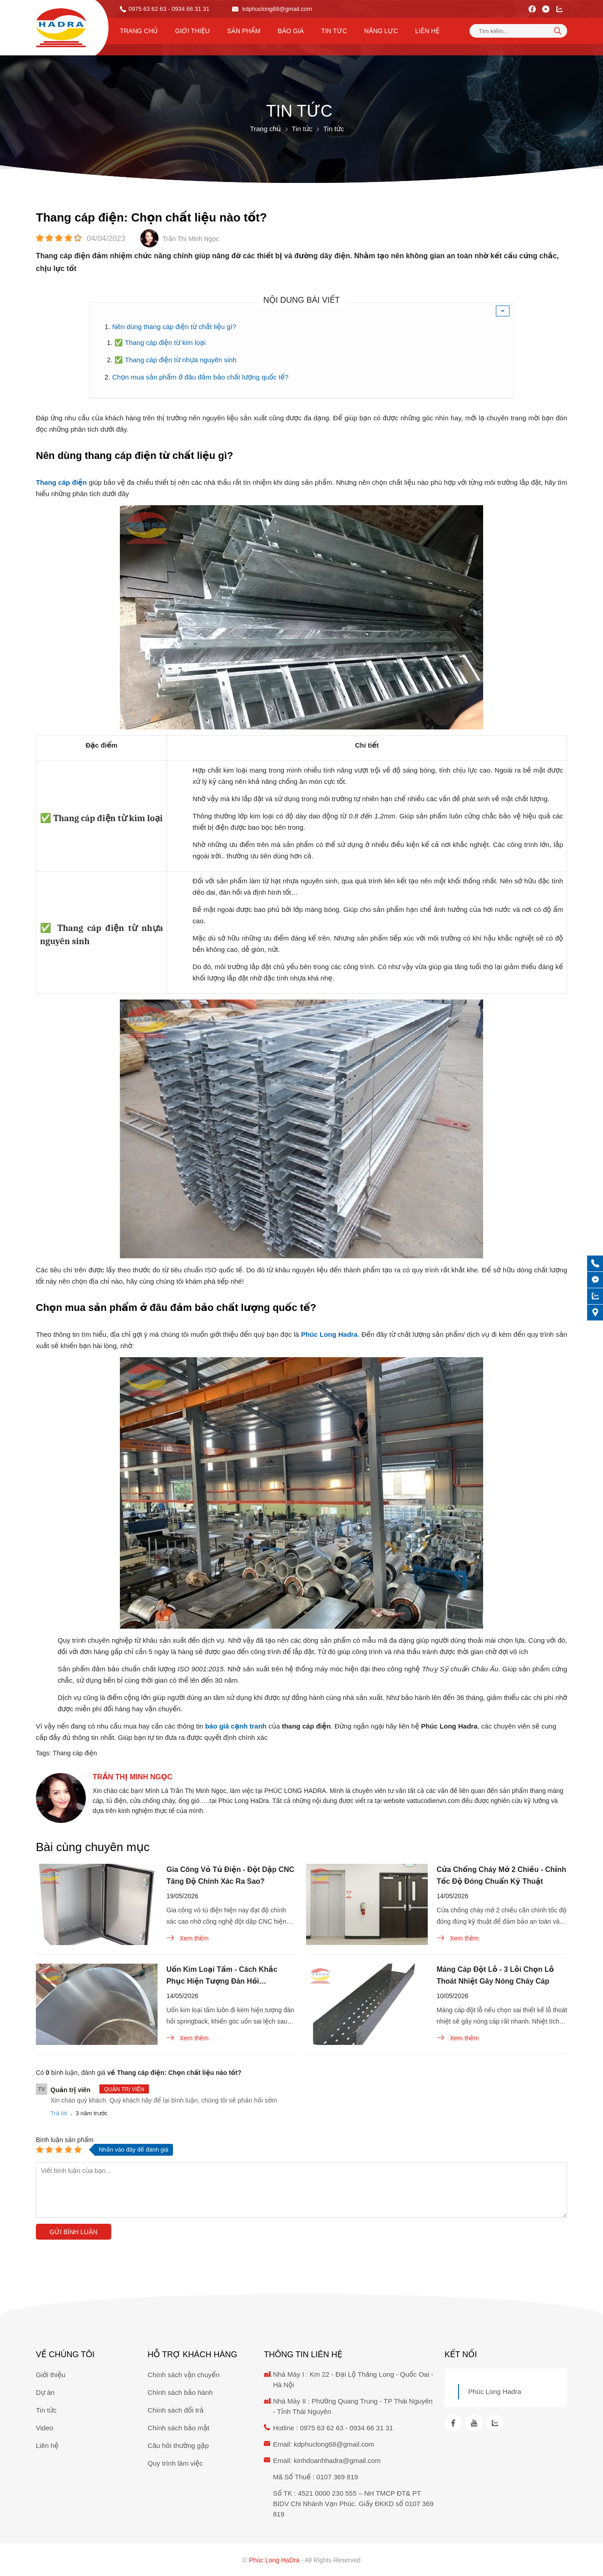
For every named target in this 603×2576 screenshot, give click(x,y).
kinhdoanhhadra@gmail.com (337, 2460)
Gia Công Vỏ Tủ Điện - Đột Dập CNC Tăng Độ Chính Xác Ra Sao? (231, 1875)
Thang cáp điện (75, 1753)
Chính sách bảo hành (180, 2392)
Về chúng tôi (65, 2354)
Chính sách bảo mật (178, 2428)
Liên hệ (427, 30)
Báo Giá (291, 30)
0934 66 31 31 (371, 2428)
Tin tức (334, 30)
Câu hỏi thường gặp (178, 2445)
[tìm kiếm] (558, 30)
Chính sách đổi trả (175, 2410)
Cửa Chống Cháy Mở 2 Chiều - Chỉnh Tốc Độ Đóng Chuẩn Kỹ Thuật (501, 1875)
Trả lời (58, 2113)
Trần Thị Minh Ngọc (133, 1777)
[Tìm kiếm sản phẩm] (518, 31)
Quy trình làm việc (175, 2463)
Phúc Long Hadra (494, 2391)
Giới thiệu (192, 30)
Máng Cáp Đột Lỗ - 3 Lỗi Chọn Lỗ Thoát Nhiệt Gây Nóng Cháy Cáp (495, 1975)
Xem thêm (188, 1938)
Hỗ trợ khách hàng (192, 2354)
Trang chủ (139, 30)
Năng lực (381, 30)
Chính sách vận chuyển (184, 2375)
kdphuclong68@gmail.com (272, 8)
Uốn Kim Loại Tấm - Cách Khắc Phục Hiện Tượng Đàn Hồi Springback (222, 1976)
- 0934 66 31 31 (188, 8)
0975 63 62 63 (147, 8)
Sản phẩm (244, 30)
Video (44, 2428)
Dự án (45, 2392)
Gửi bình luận (73, 2232)
